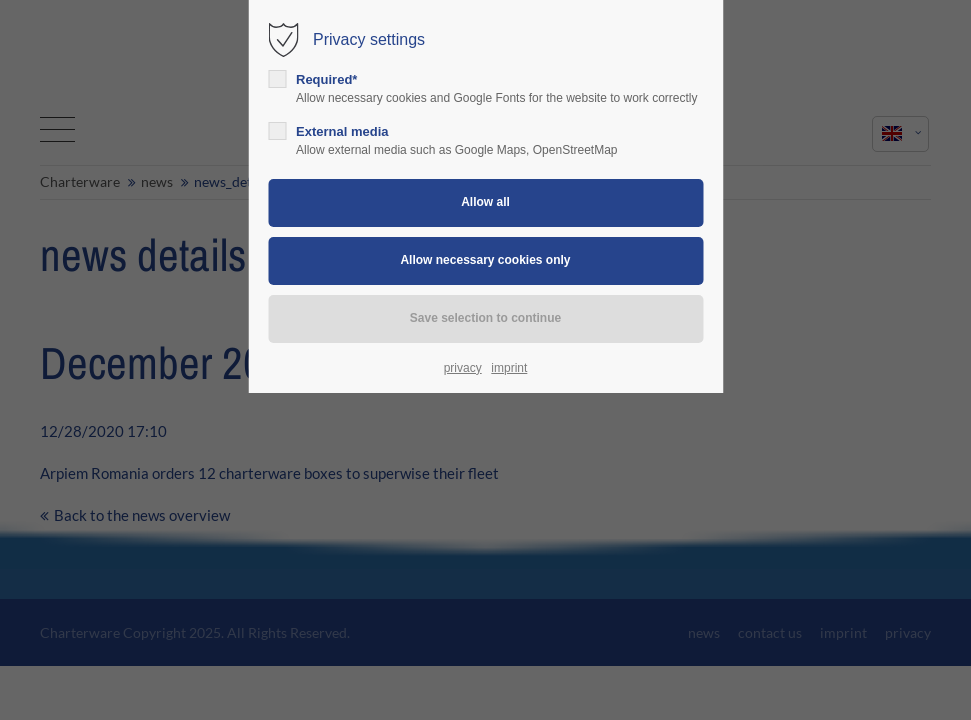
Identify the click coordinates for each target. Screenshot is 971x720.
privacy (463, 368)
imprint (509, 368)
